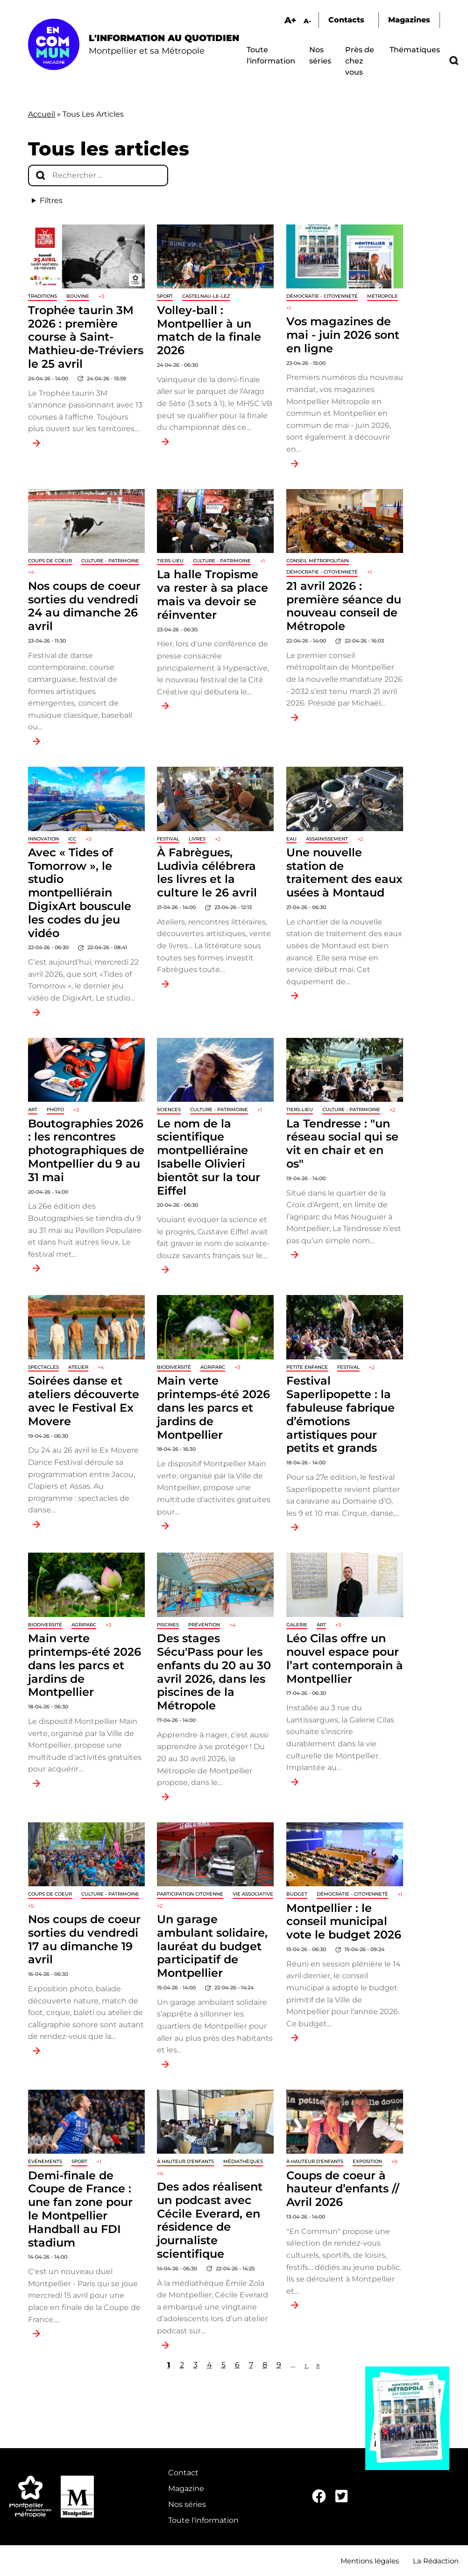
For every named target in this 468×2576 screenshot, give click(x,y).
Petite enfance (307, 1367)
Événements (45, 2161)
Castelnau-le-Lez (206, 296)
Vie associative (253, 1894)
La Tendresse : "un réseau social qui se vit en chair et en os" (342, 1143)
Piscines (168, 1624)
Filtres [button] (51, 200)
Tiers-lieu (170, 560)
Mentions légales (369, 2560)
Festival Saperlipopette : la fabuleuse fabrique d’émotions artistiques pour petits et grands (340, 1414)
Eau (291, 838)
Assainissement (327, 838)
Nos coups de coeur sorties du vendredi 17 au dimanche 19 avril (84, 1939)
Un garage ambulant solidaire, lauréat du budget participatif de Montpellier (212, 1946)
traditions (42, 296)
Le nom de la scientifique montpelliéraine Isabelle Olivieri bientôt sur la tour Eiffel (208, 1157)
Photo (55, 1109)
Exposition (367, 2161)
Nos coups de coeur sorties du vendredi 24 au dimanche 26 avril (84, 606)
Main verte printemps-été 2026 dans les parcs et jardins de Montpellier (213, 1407)
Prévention (204, 1624)
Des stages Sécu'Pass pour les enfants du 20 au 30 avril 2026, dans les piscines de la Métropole (214, 1671)
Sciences (169, 1109)
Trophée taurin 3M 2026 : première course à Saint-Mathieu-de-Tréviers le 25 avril (85, 337)
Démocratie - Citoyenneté (322, 296)
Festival (168, 838)
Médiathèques (243, 2161)
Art (32, 1109)
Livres (197, 838)
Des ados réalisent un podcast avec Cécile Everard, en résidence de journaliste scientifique (209, 2220)
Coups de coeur (50, 560)
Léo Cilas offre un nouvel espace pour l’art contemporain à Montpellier (344, 1658)
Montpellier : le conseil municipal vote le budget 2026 (343, 1921)
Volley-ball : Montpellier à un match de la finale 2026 (209, 330)
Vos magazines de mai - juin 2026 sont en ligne (342, 335)
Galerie (296, 1624)
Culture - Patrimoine (110, 560)
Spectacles (43, 1367)
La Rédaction (436, 2560)
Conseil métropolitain (317, 560)
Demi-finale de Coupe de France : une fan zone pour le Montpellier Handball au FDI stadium (80, 2209)
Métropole (382, 296)
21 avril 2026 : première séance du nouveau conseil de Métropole (343, 606)
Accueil (41, 114)
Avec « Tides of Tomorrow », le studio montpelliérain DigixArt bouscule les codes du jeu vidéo (79, 893)
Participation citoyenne (190, 1894)
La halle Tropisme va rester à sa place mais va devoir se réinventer (212, 594)
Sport (165, 296)
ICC (72, 838)
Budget (296, 1894)
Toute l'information (203, 2520)
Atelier (78, 1367)
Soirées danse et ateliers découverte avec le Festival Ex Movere (83, 1401)
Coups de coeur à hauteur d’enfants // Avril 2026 (342, 2189)
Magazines (409, 19)
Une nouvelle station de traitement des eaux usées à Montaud (344, 872)
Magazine (186, 2488)
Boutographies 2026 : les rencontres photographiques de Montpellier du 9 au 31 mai (86, 1150)
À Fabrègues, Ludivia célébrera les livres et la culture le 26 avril (207, 872)
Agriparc (212, 1367)
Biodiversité (174, 1367)
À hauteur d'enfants (185, 2161)
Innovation (43, 838)
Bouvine (77, 296)
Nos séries (187, 2504)
